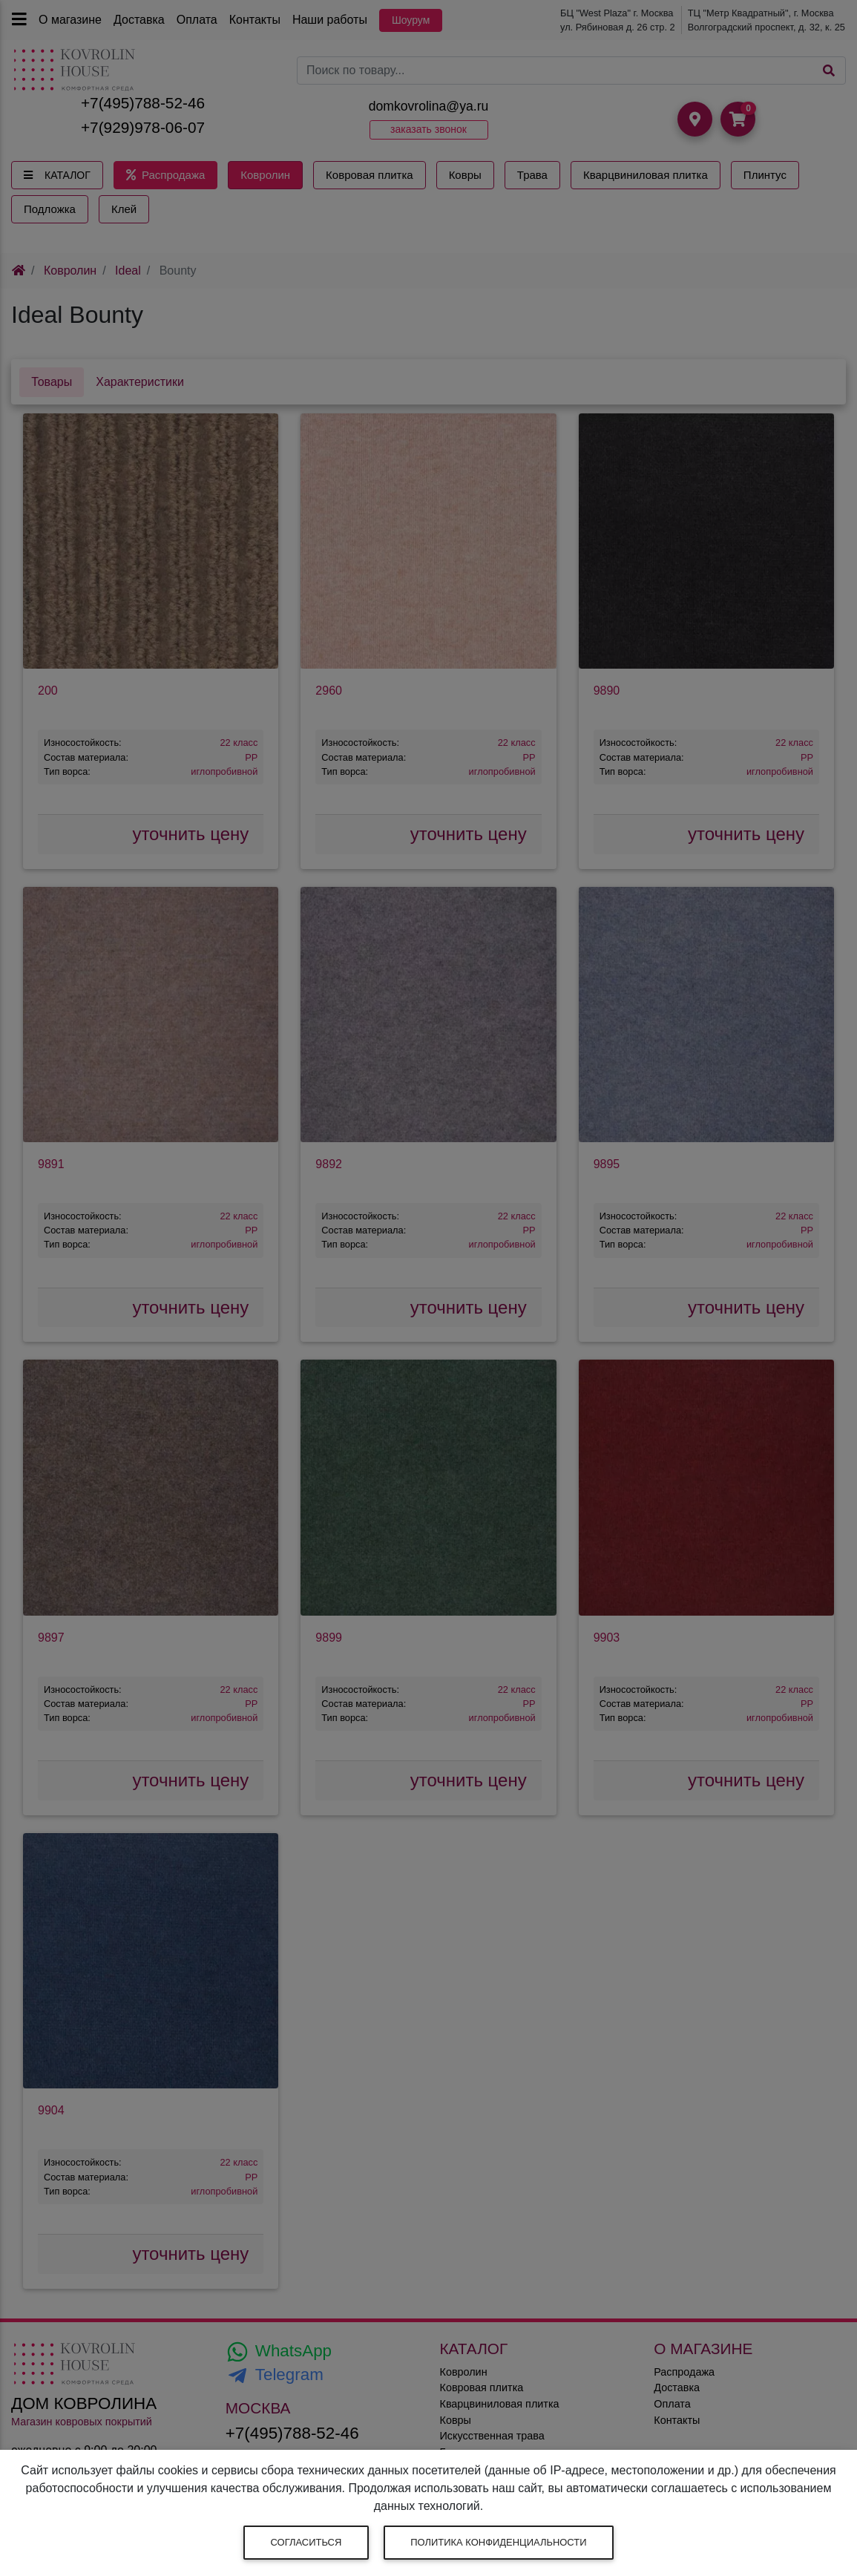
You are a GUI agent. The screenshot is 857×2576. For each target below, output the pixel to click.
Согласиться (306, 2542)
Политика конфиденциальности (498, 2542)
